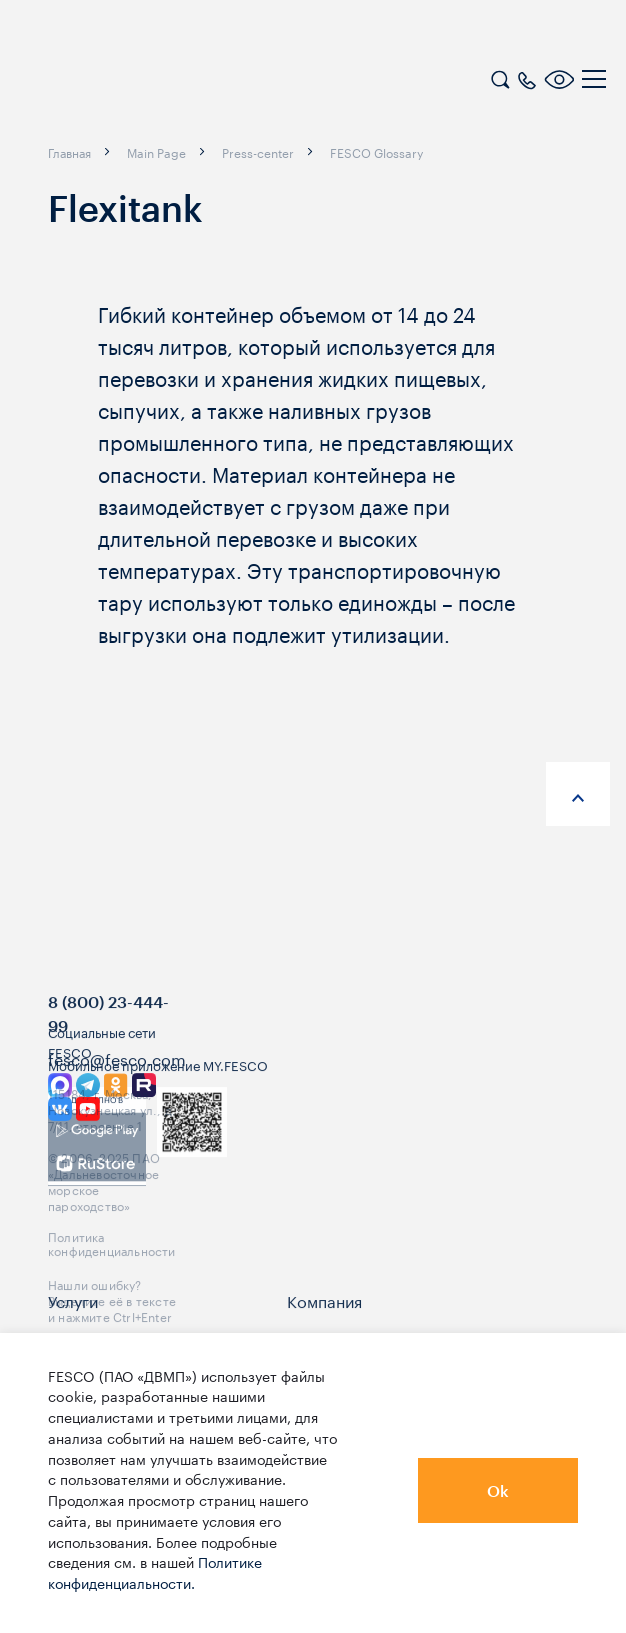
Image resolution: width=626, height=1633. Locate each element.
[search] (500, 77)
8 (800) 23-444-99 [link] (108, 1046)
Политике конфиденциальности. (155, 1571)
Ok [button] (498, 1490)
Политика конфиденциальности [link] (112, 1275)
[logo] (145, 82)
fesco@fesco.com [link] (117, 1091)
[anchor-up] (578, 794)
